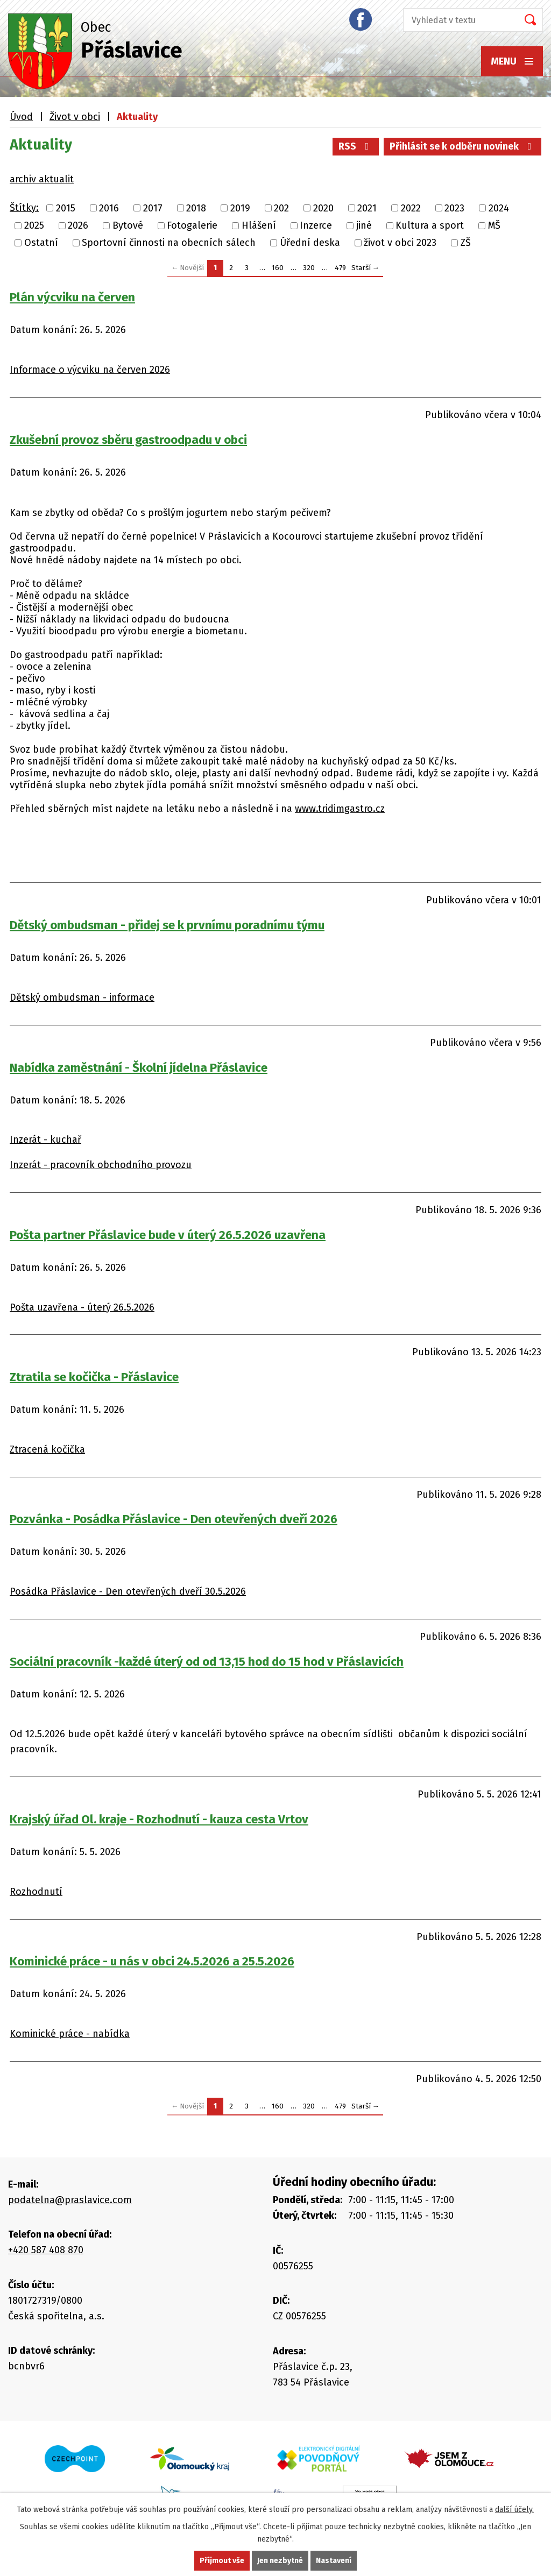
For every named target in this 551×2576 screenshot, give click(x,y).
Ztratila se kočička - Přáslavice (94, 1377)
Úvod (21, 117)
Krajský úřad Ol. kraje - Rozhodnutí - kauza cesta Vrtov (159, 1819)
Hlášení (259, 225)
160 (278, 267)
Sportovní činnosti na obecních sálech (169, 243)
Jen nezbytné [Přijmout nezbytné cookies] (280, 2560)
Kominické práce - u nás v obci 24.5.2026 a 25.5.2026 (152, 1961)
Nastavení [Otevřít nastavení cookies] (333, 2560)
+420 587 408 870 (45, 2250)
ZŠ (466, 243)
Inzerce (316, 225)
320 (309, 267)
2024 (499, 208)
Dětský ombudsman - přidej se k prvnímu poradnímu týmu (167, 925)
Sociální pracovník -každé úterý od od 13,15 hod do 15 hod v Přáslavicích (207, 1661)
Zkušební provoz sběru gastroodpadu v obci (128, 440)
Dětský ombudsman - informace (82, 997)
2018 (196, 208)
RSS (355, 146)
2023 (454, 208)
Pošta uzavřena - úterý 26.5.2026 (82, 1307)
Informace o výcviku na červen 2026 (90, 370)
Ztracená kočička (47, 1449)
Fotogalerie (192, 225)
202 (281, 208)
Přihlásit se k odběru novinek (463, 146)
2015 (65, 208)
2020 (323, 208)
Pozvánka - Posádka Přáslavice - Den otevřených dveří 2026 (173, 1519)
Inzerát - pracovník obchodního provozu (101, 1165)
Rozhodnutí (36, 1892)
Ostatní (41, 243)
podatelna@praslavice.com (70, 2200)
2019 (240, 208)
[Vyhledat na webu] (457, 20)
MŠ (494, 225)
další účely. (514, 2509)
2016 (109, 208)
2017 (153, 208)
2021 (367, 208)
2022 (411, 208)
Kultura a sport (429, 225)
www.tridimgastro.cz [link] (340, 809)
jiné (364, 225)
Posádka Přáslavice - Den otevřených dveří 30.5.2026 (128, 1591)
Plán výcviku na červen (72, 297)
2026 (78, 225)
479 (340, 267)
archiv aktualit (42, 179)
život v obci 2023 (400, 243)
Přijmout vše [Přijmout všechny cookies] (222, 2560)
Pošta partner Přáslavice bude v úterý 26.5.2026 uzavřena (168, 1235)
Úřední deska (310, 243)
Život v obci (75, 117)
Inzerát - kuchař (45, 1139)
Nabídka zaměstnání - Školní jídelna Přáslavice (138, 1067)
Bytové (127, 225)
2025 (34, 225)
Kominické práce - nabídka (70, 2034)
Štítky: (24, 208)
